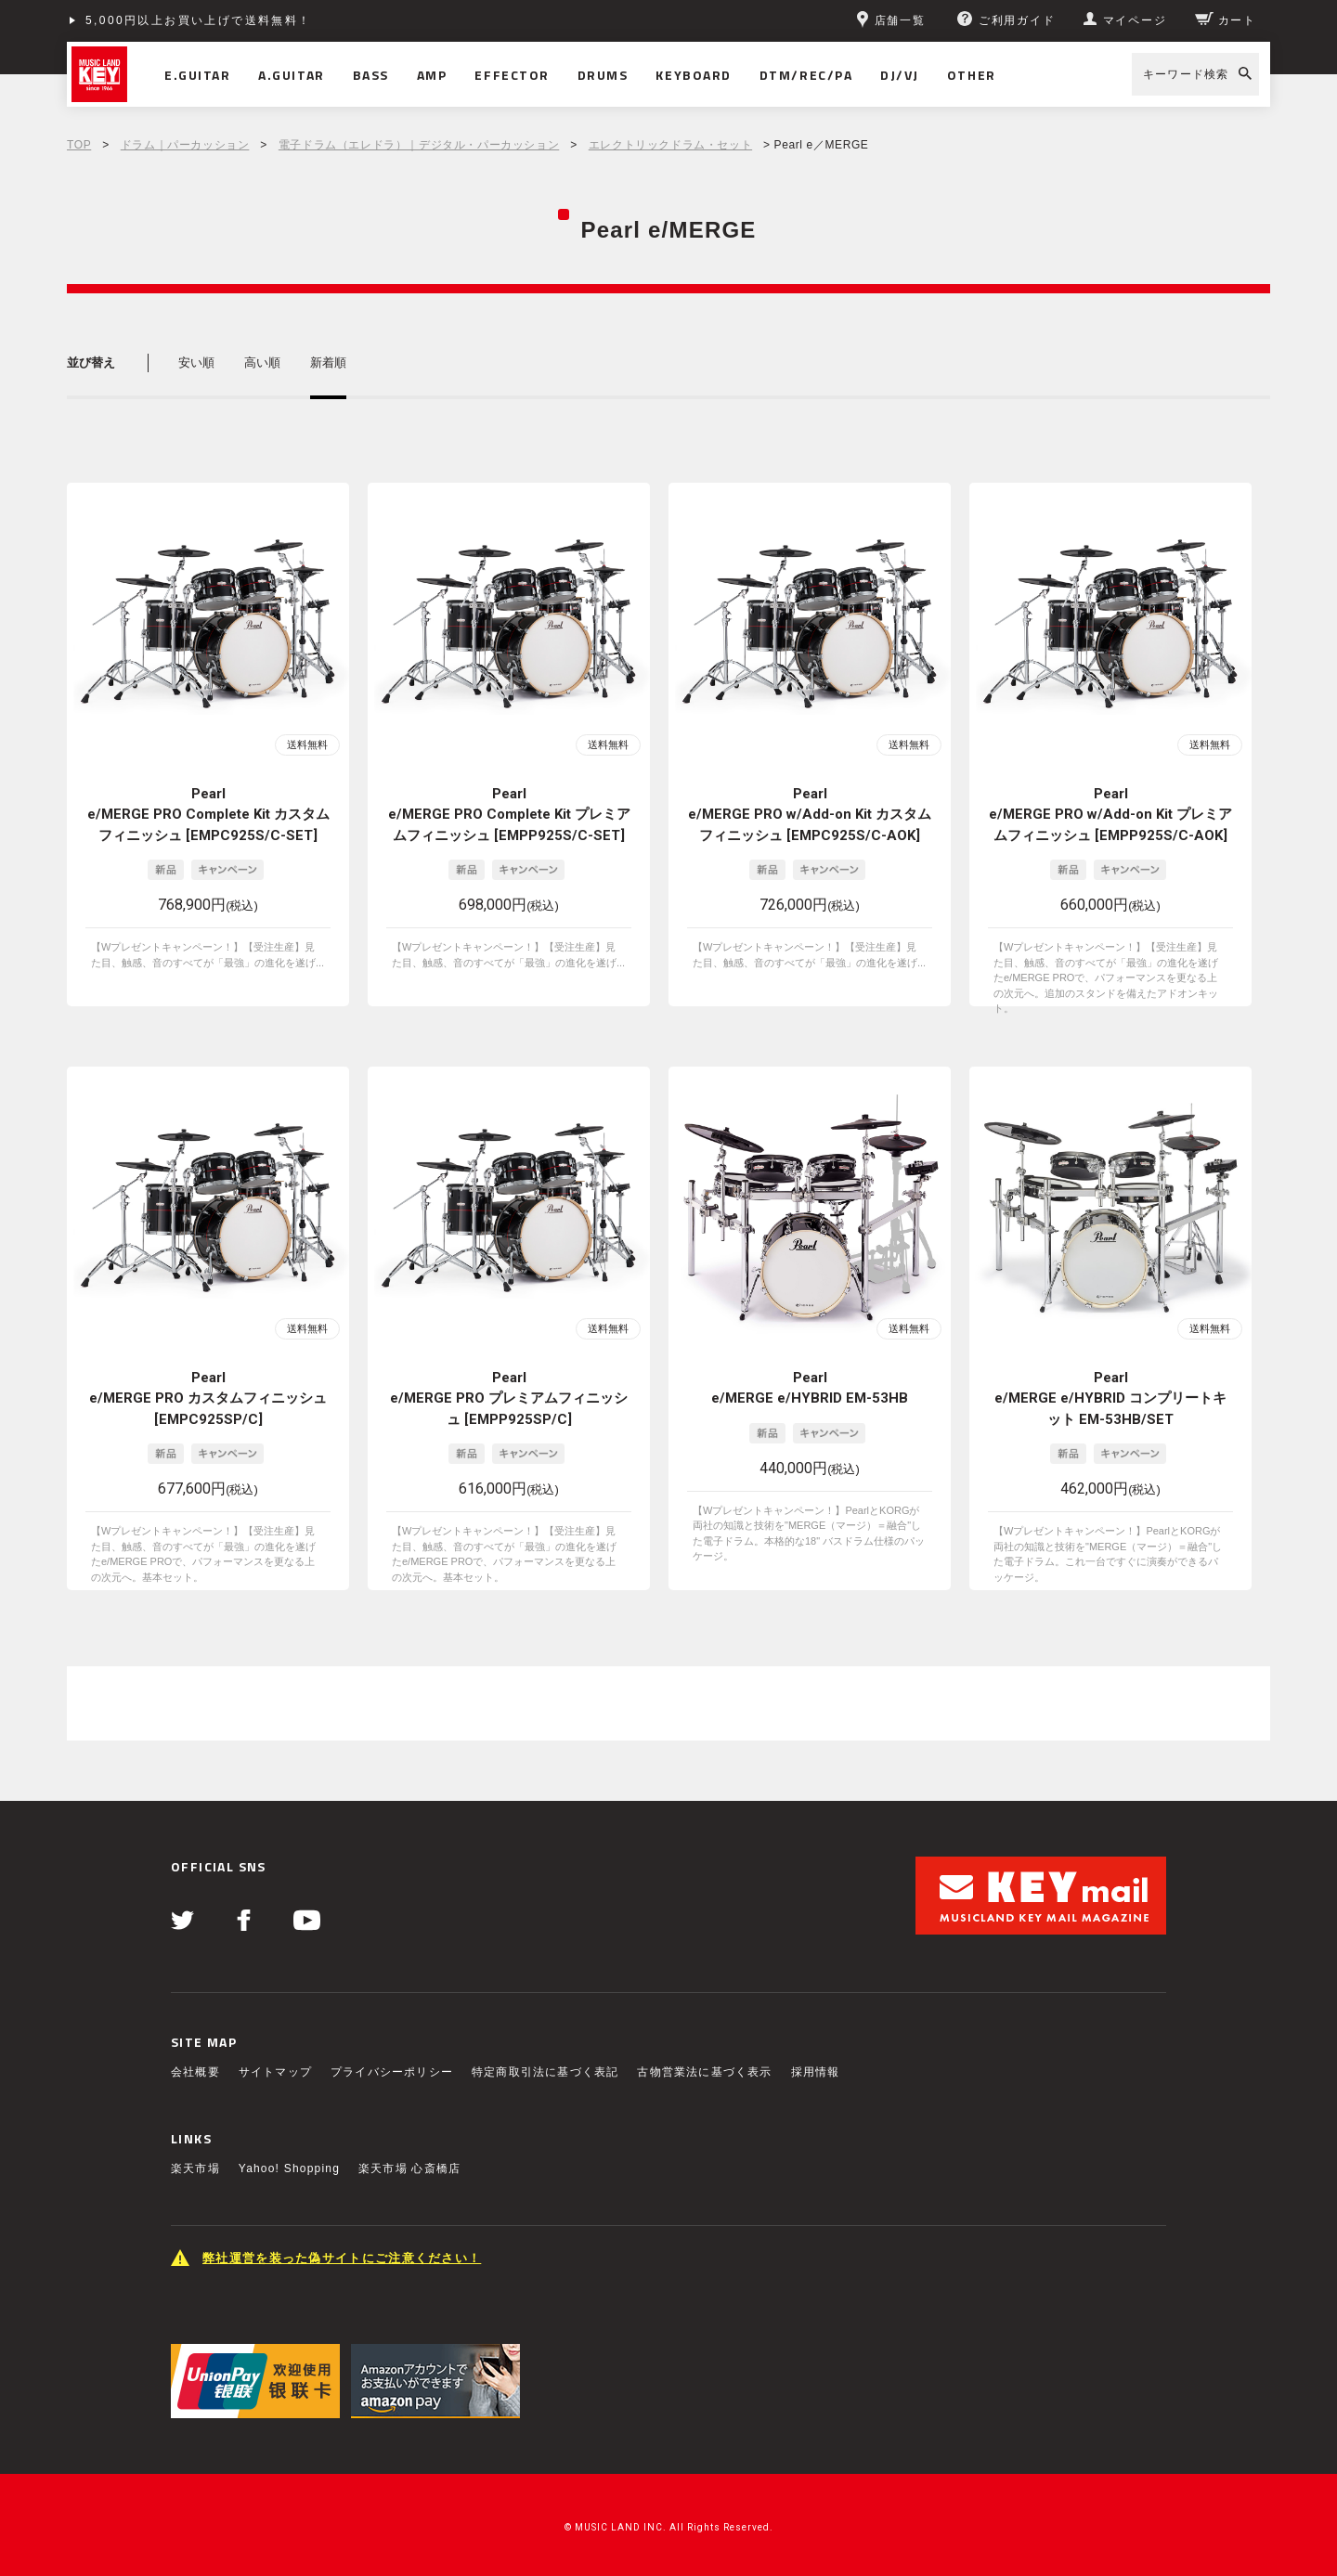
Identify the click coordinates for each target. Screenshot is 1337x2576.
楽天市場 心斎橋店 (409, 2168)
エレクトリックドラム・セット (670, 144)
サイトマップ (275, 2071)
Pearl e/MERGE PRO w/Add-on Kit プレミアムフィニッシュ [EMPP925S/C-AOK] (1110, 814)
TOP (79, 144)
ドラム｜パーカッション (185, 144)
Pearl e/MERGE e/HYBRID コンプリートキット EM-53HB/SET (1110, 1398)
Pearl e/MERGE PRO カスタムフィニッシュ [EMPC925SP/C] (208, 1398)
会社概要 (195, 2071)
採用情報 (815, 2071)
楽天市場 (195, 2168)
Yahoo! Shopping (289, 2168)
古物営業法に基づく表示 (704, 2071)
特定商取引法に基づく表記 (545, 2071)
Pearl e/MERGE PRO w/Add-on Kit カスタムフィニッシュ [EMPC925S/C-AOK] (809, 814)
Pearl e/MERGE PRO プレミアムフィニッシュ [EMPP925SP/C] (509, 1398)
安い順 (196, 362)
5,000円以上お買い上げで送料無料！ (198, 20)
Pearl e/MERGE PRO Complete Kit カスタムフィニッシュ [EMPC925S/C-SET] (208, 814)
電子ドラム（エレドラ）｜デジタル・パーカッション (419, 144)
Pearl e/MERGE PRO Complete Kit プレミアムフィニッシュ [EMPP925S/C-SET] (509, 814)
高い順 (262, 362)
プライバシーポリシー (392, 2071)
